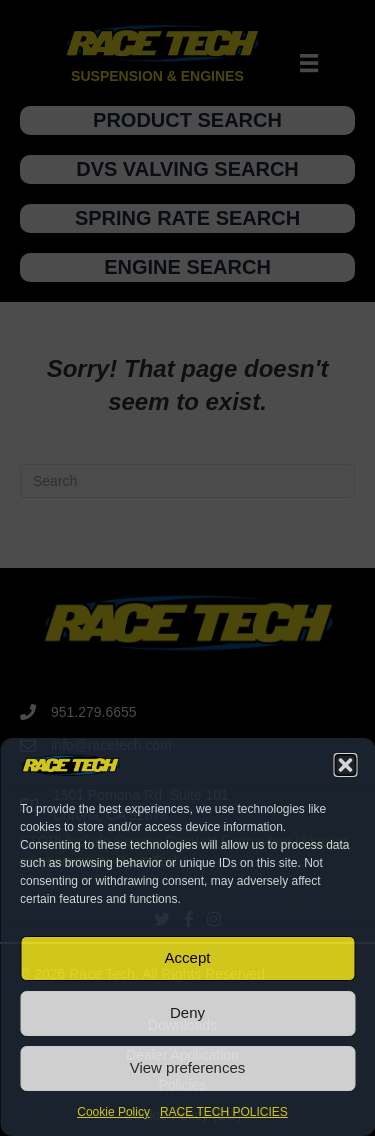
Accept (188, 957)
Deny (187, 1012)
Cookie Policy (113, 1112)
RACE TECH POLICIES (224, 1112)
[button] (345, 765)
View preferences (188, 1067)
